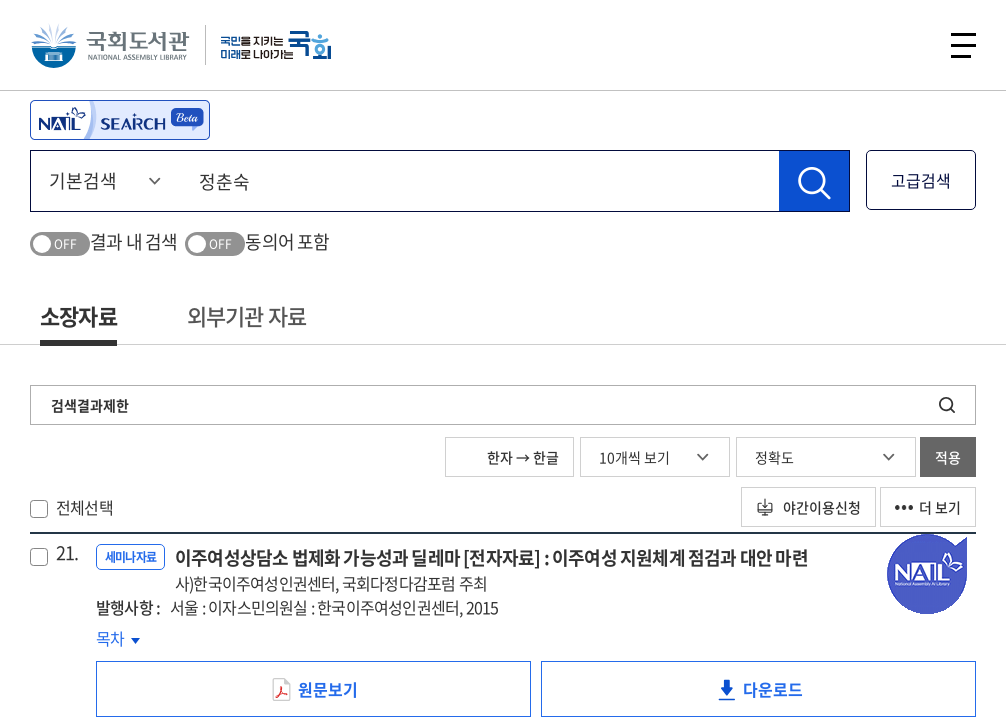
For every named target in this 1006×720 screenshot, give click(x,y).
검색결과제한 (90, 405)
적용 (948, 457)
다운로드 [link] (789, 697)
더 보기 (928, 507)
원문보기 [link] (344, 697)
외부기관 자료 (246, 315)
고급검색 (921, 180)
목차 (118, 638)
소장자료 (78, 315)
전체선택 (84, 507)
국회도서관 (110, 45)
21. (67, 553)
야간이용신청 (808, 507)
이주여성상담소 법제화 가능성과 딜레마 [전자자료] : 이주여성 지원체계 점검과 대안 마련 (491, 569)
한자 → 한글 (509, 457)
